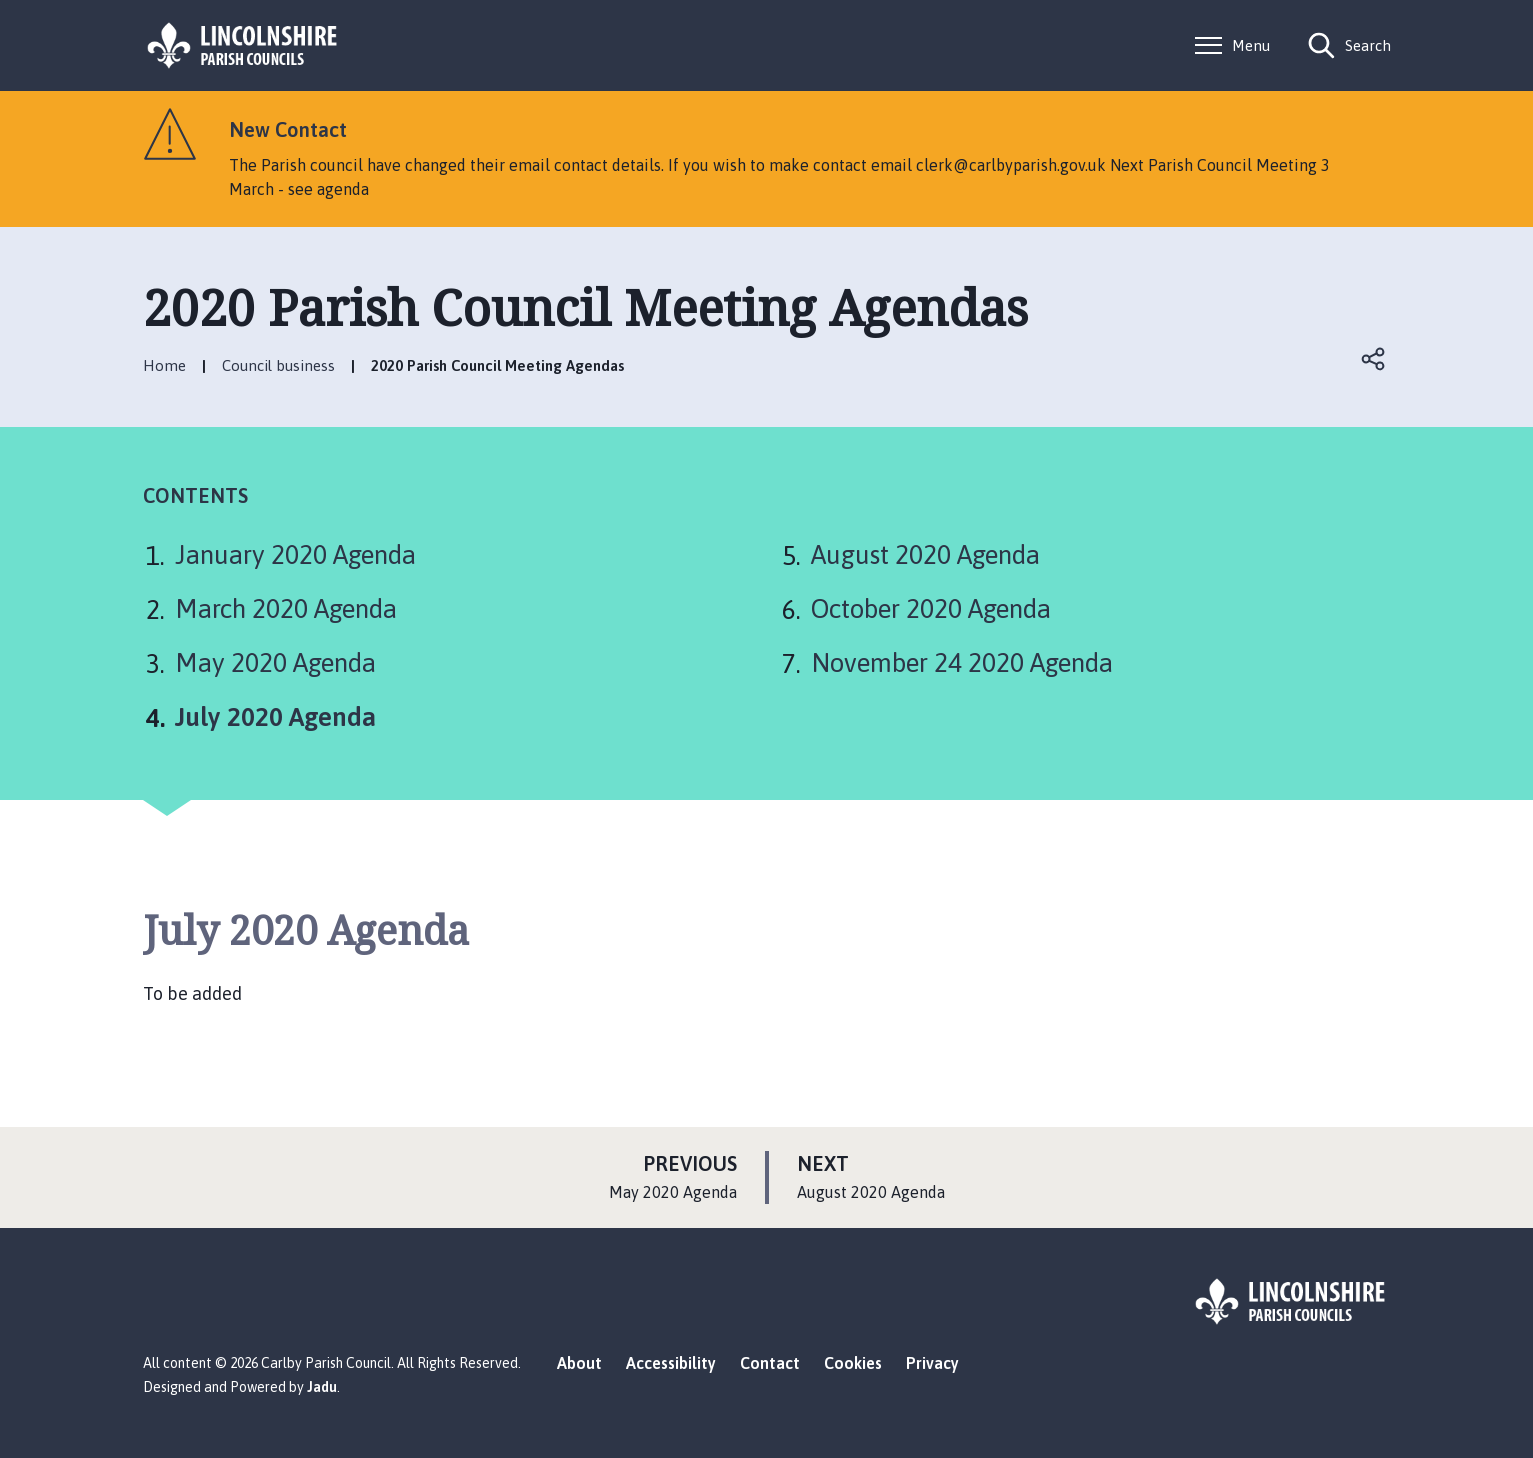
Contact (770, 1363)
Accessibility (671, 1363)
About (579, 1363)
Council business (278, 365)
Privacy (932, 1363)
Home (164, 365)
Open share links (1375, 359)
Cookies (853, 1363)
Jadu (322, 1387)
